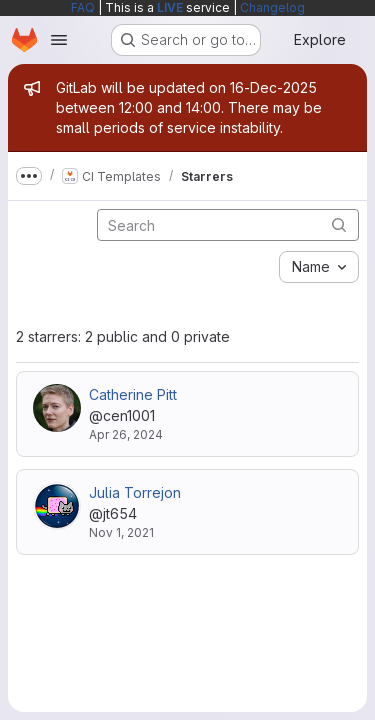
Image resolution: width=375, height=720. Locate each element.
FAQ (83, 7)
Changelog (272, 7)
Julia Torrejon (135, 492)
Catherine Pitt (133, 394)
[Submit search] (339, 224)
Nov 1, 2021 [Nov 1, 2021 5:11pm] (121, 532)
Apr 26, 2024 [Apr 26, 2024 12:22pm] (126, 434)
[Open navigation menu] (59, 40)
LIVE (170, 7)
